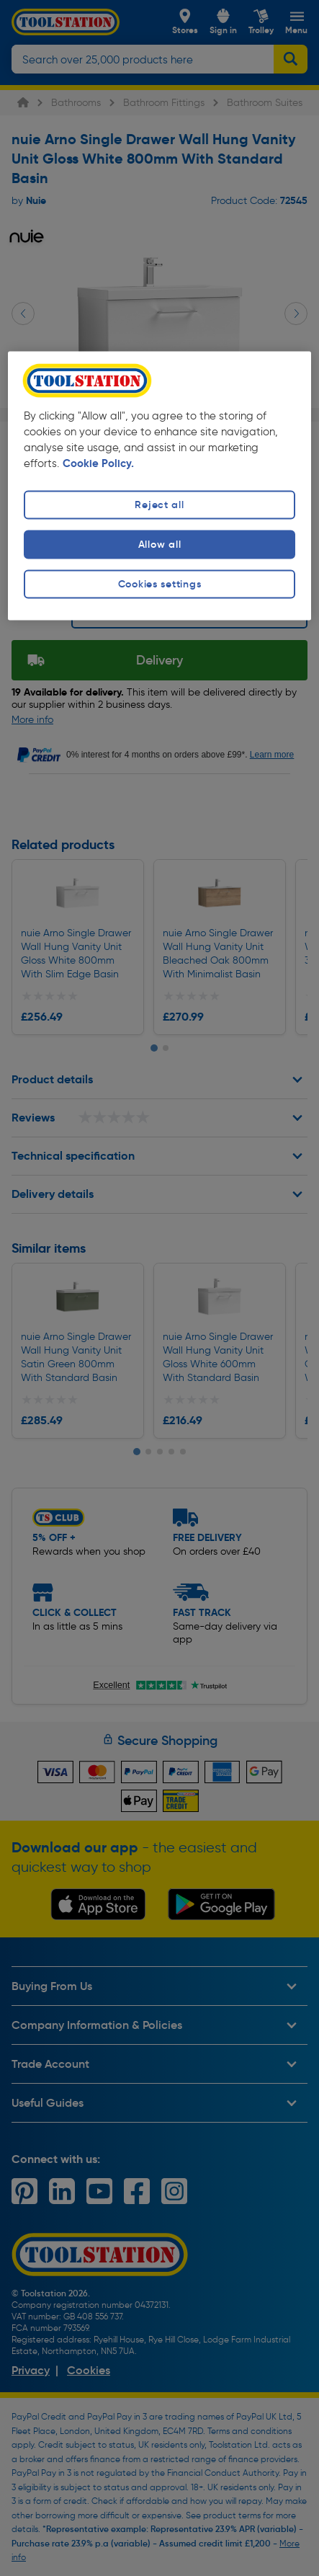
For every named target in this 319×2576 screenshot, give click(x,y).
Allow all (159, 544)
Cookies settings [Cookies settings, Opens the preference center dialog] (160, 584)
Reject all (159, 504)
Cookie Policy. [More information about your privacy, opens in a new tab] (98, 463)
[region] (159, 486)
